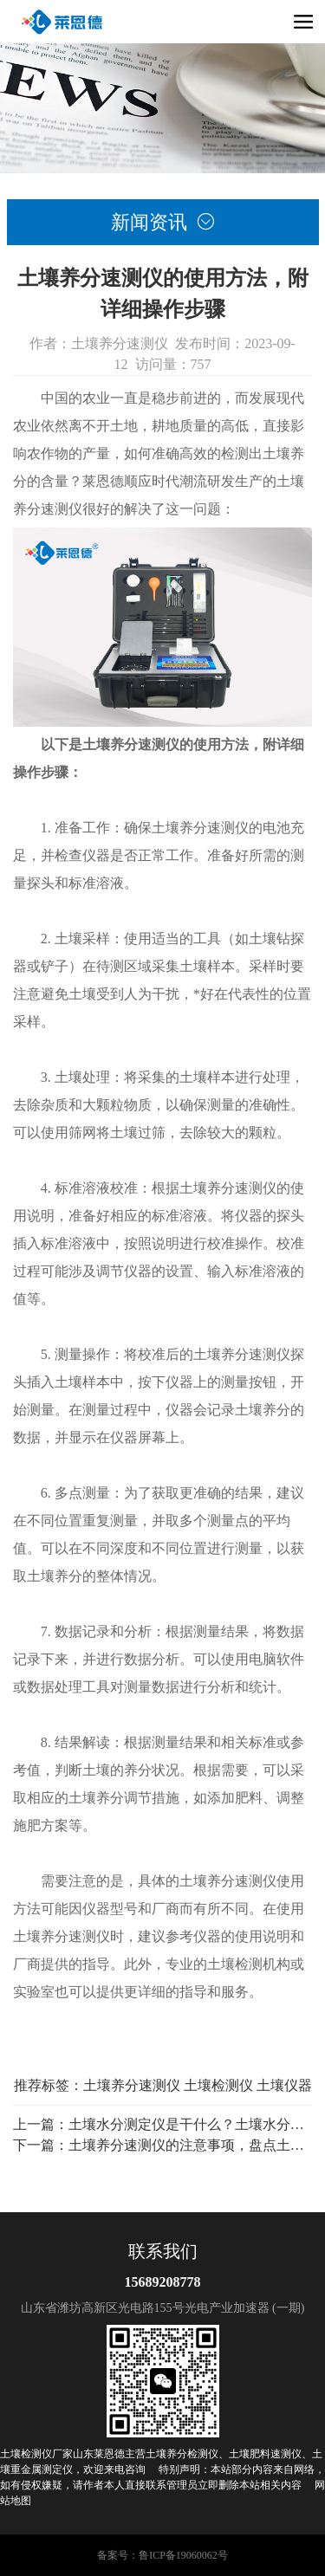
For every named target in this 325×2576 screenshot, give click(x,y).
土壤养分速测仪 (131, 2085)
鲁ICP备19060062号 (183, 2555)
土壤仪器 (284, 2085)
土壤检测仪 (218, 2085)
